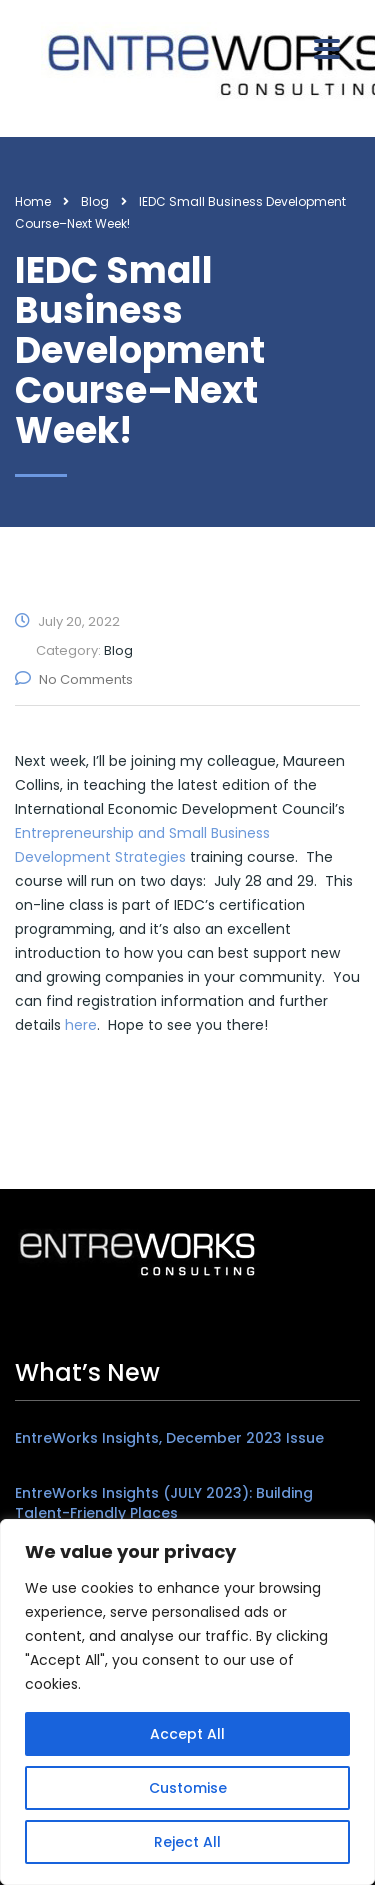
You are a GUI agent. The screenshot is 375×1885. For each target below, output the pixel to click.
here (81, 1025)
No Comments (74, 679)
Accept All (187, 1734)
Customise (188, 1788)
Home (33, 201)
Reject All (187, 1842)
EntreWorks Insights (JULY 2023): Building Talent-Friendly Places (164, 1503)
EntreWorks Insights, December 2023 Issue (169, 1438)
